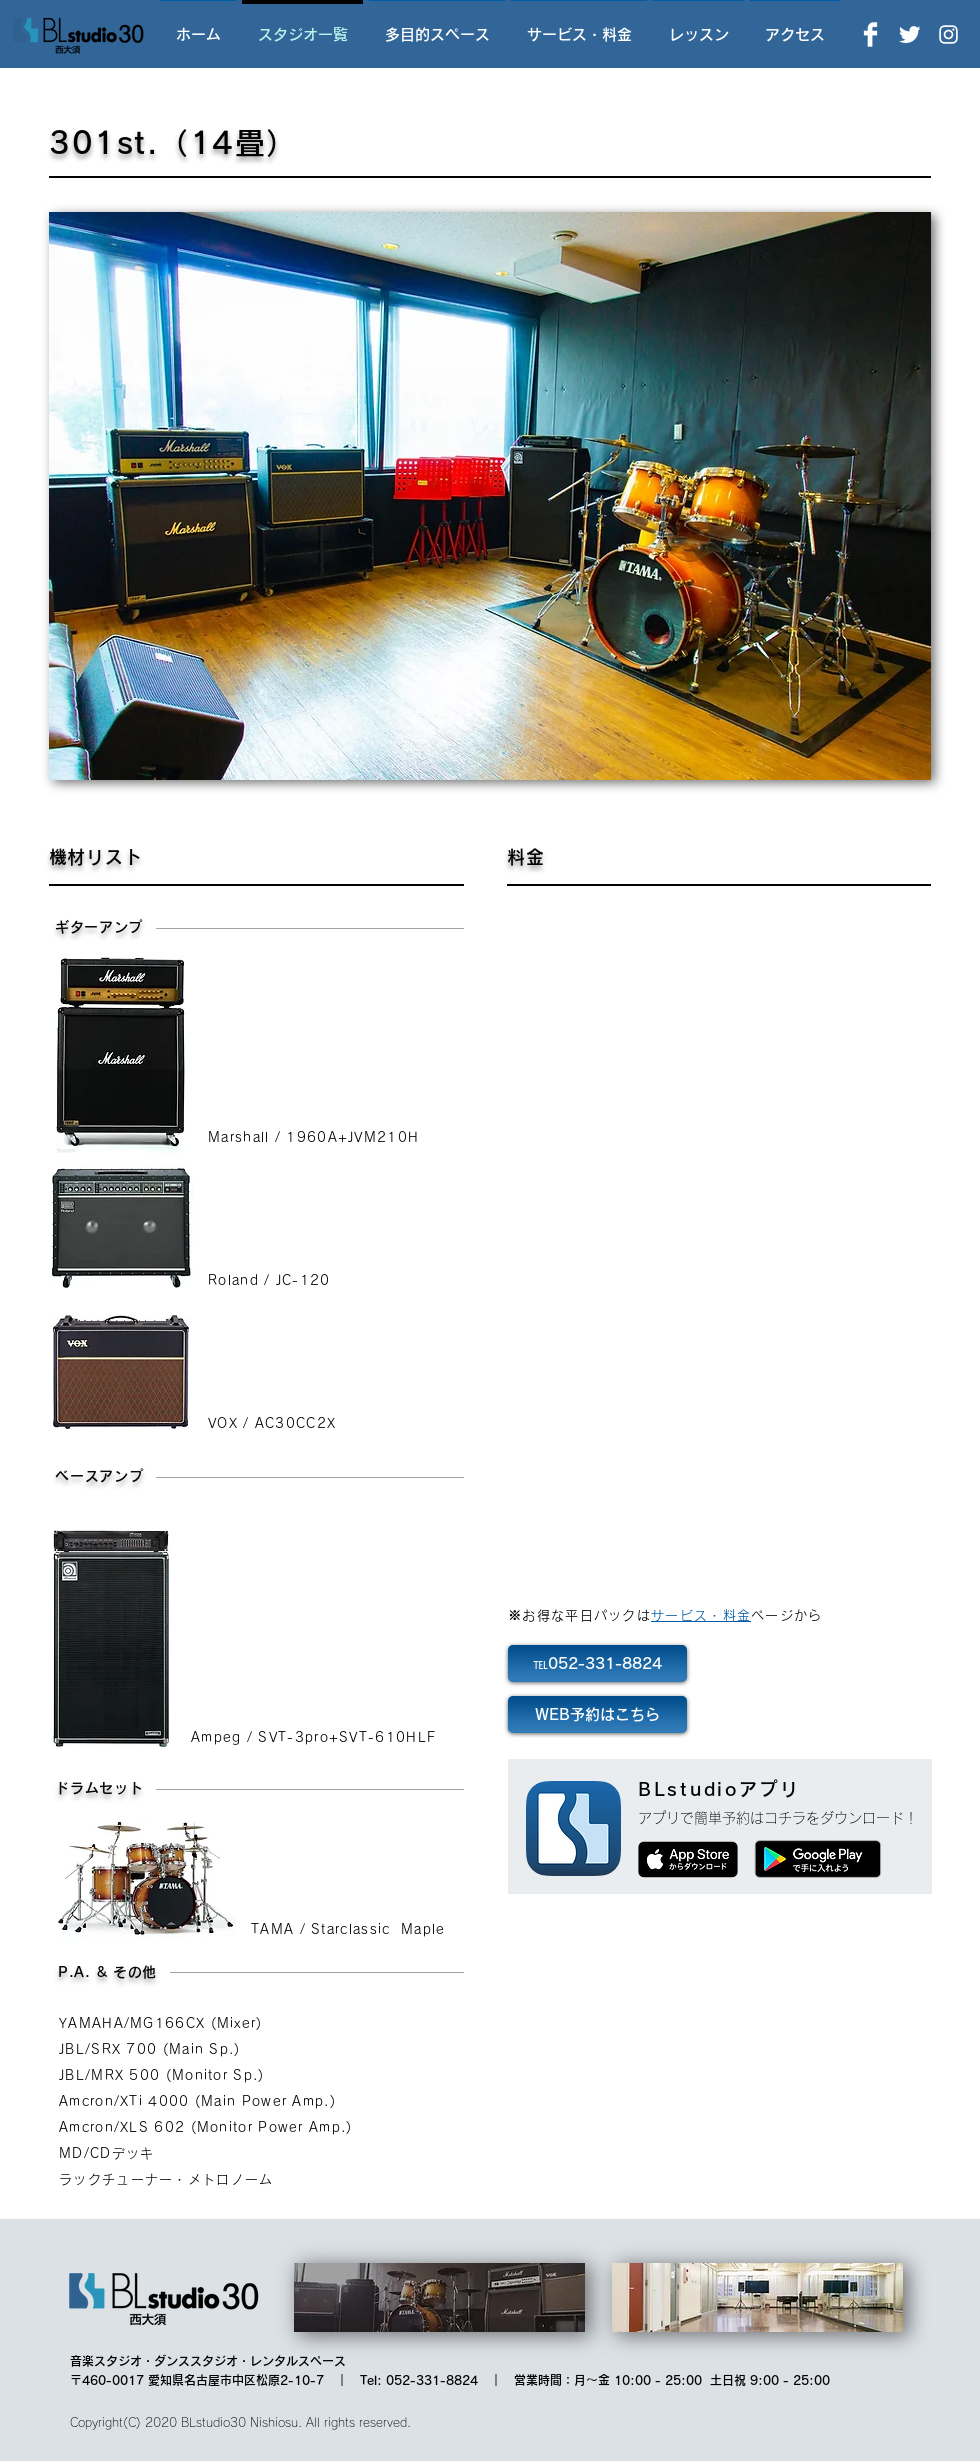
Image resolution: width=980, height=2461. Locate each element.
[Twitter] (909, 34)
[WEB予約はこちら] (597, 1714)
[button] (490, 496)
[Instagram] (948, 34)
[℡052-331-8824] (597, 1663)
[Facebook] (870, 34)
